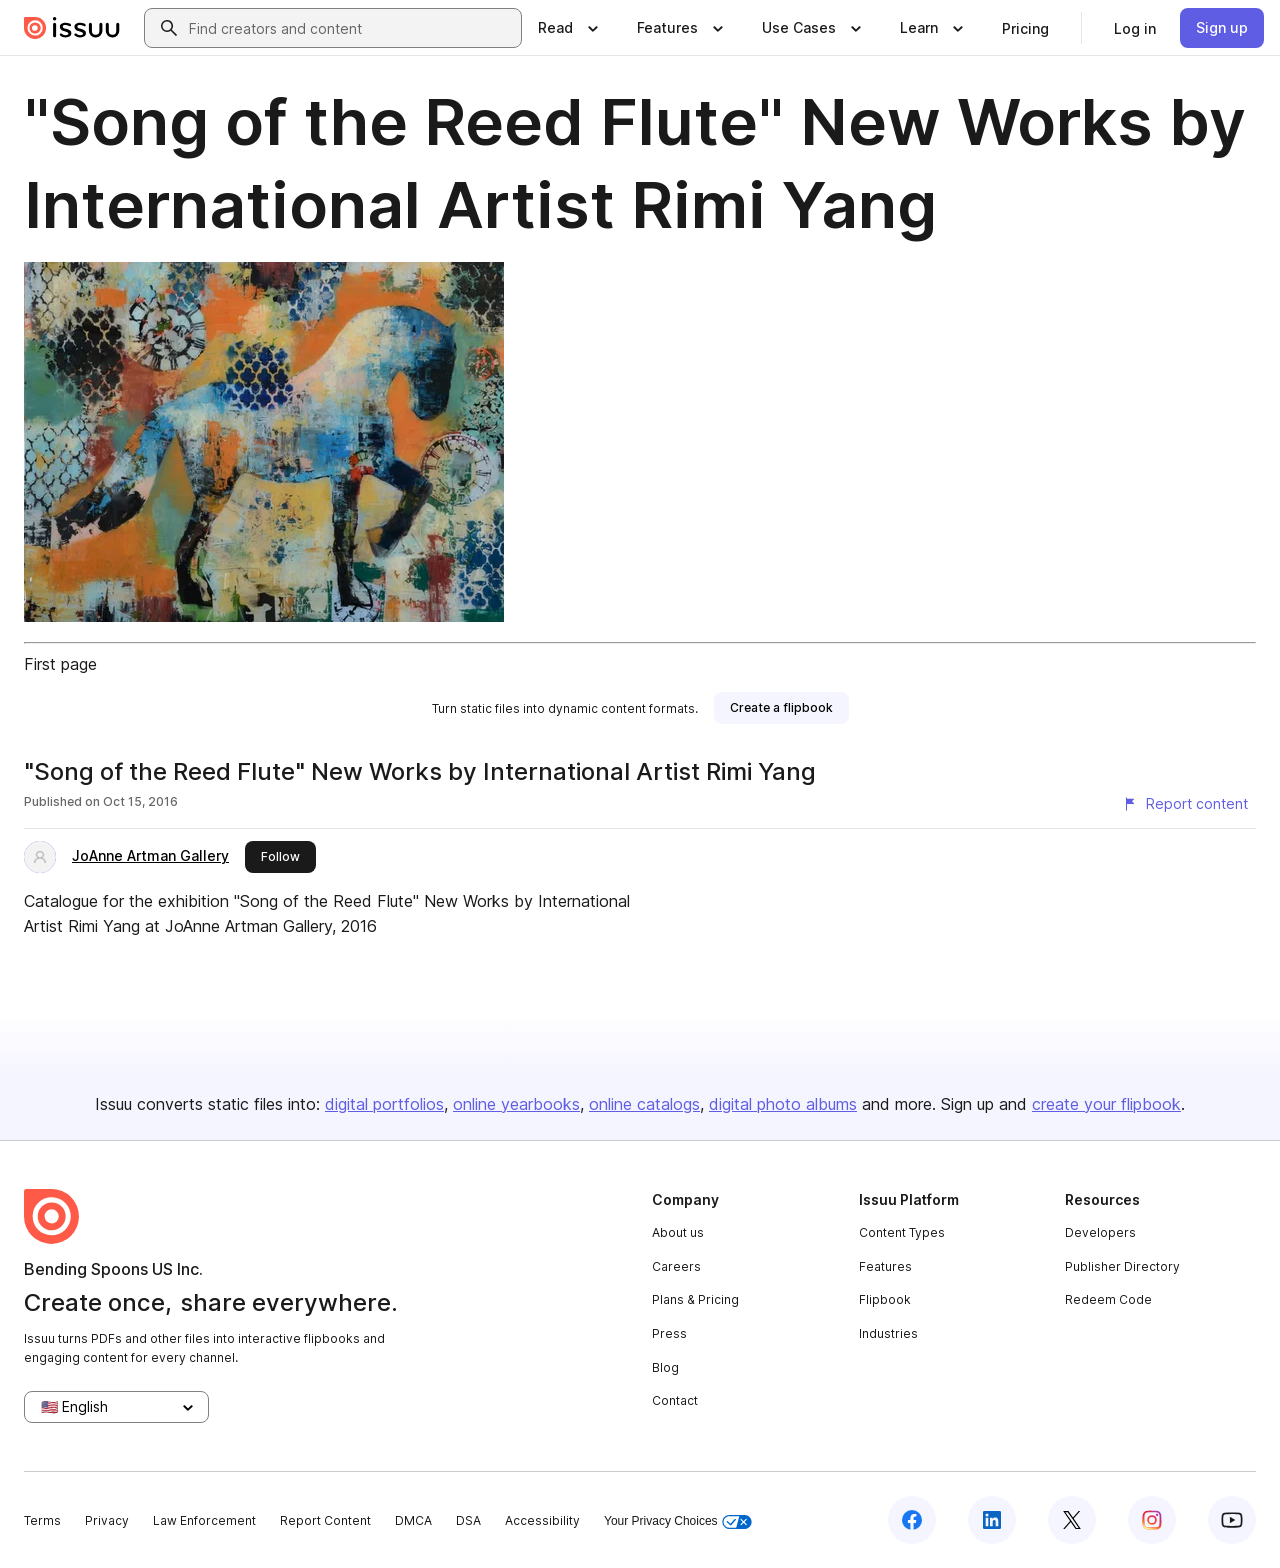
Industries (888, 1333)
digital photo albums (783, 1104)
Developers (1100, 1232)
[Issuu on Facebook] (912, 1520)
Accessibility (542, 1520)
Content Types (902, 1232)
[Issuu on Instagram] (1152, 1520)
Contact (675, 1400)
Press (669, 1333)
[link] (1025, 28)
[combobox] (351, 28)
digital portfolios (384, 1104)
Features (885, 1266)
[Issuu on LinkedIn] (992, 1520)
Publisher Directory (1122, 1266)
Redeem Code (1108, 1299)
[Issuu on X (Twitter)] (1072, 1520)
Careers (676, 1266)
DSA (468, 1520)
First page (60, 664)
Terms (42, 1520)
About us (678, 1232)
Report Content (325, 1520)
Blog (665, 1367)
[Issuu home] (72, 28)
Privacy (107, 1520)
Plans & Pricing (695, 1299)
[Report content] (1185, 804)
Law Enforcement (204, 1520)
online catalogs (644, 1104)
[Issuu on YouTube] (1232, 1520)
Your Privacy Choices (678, 1521)
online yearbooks (516, 1104)
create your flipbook (1106, 1104)
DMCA (413, 1520)
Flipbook (885, 1299)
